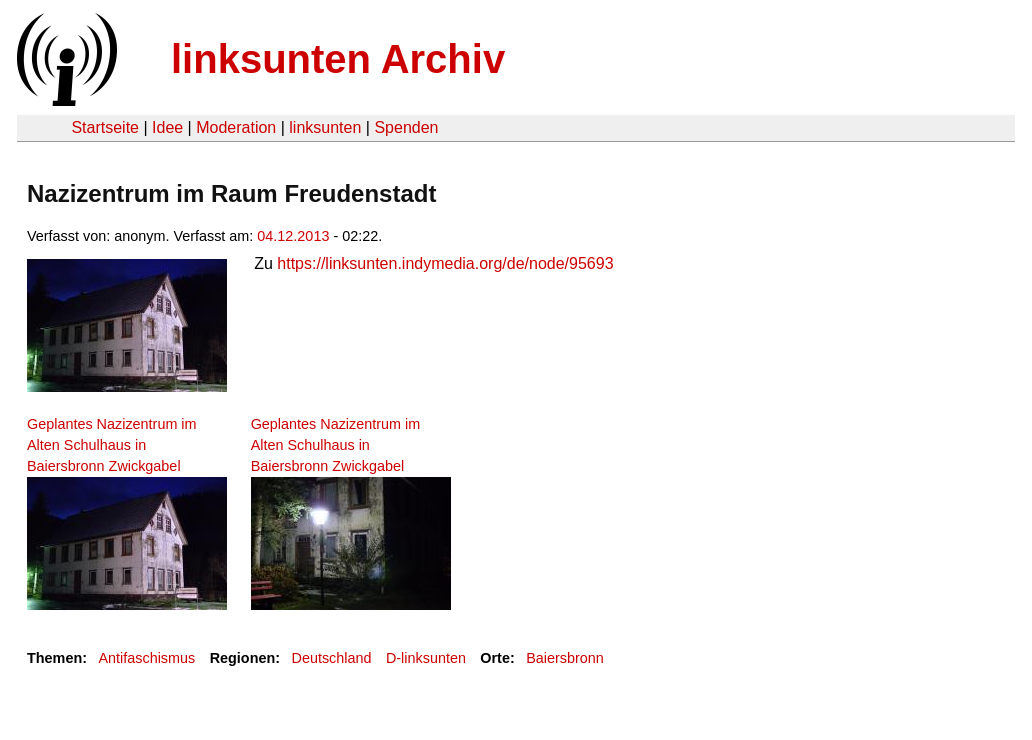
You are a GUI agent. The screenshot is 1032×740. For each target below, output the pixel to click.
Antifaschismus (146, 658)
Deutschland (332, 658)
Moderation (236, 127)
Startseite (105, 127)
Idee (167, 127)
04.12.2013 (293, 236)
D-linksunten (426, 658)
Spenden (406, 127)
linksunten (325, 127)
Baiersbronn (565, 658)
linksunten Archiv (338, 59)
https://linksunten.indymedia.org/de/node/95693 (445, 263)
